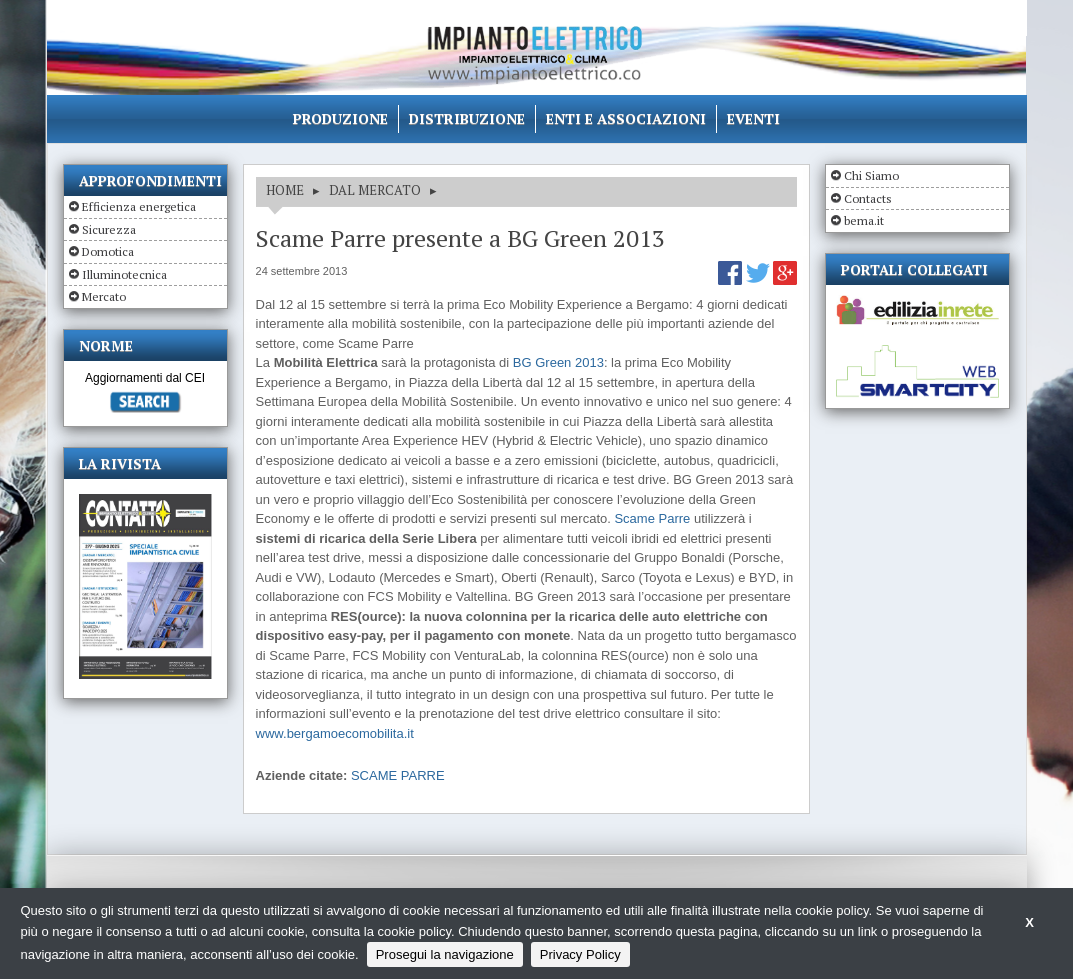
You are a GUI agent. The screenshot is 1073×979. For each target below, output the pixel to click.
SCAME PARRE (398, 775)
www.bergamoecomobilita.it (335, 733)
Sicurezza (109, 229)
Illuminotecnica (124, 274)
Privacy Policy (580, 954)
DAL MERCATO (375, 190)
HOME (285, 190)
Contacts (868, 198)
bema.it (864, 220)
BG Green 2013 (558, 362)
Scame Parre (652, 518)
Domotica (108, 251)
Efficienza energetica (139, 206)
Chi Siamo (871, 175)
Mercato (104, 296)
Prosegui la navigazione (445, 954)
